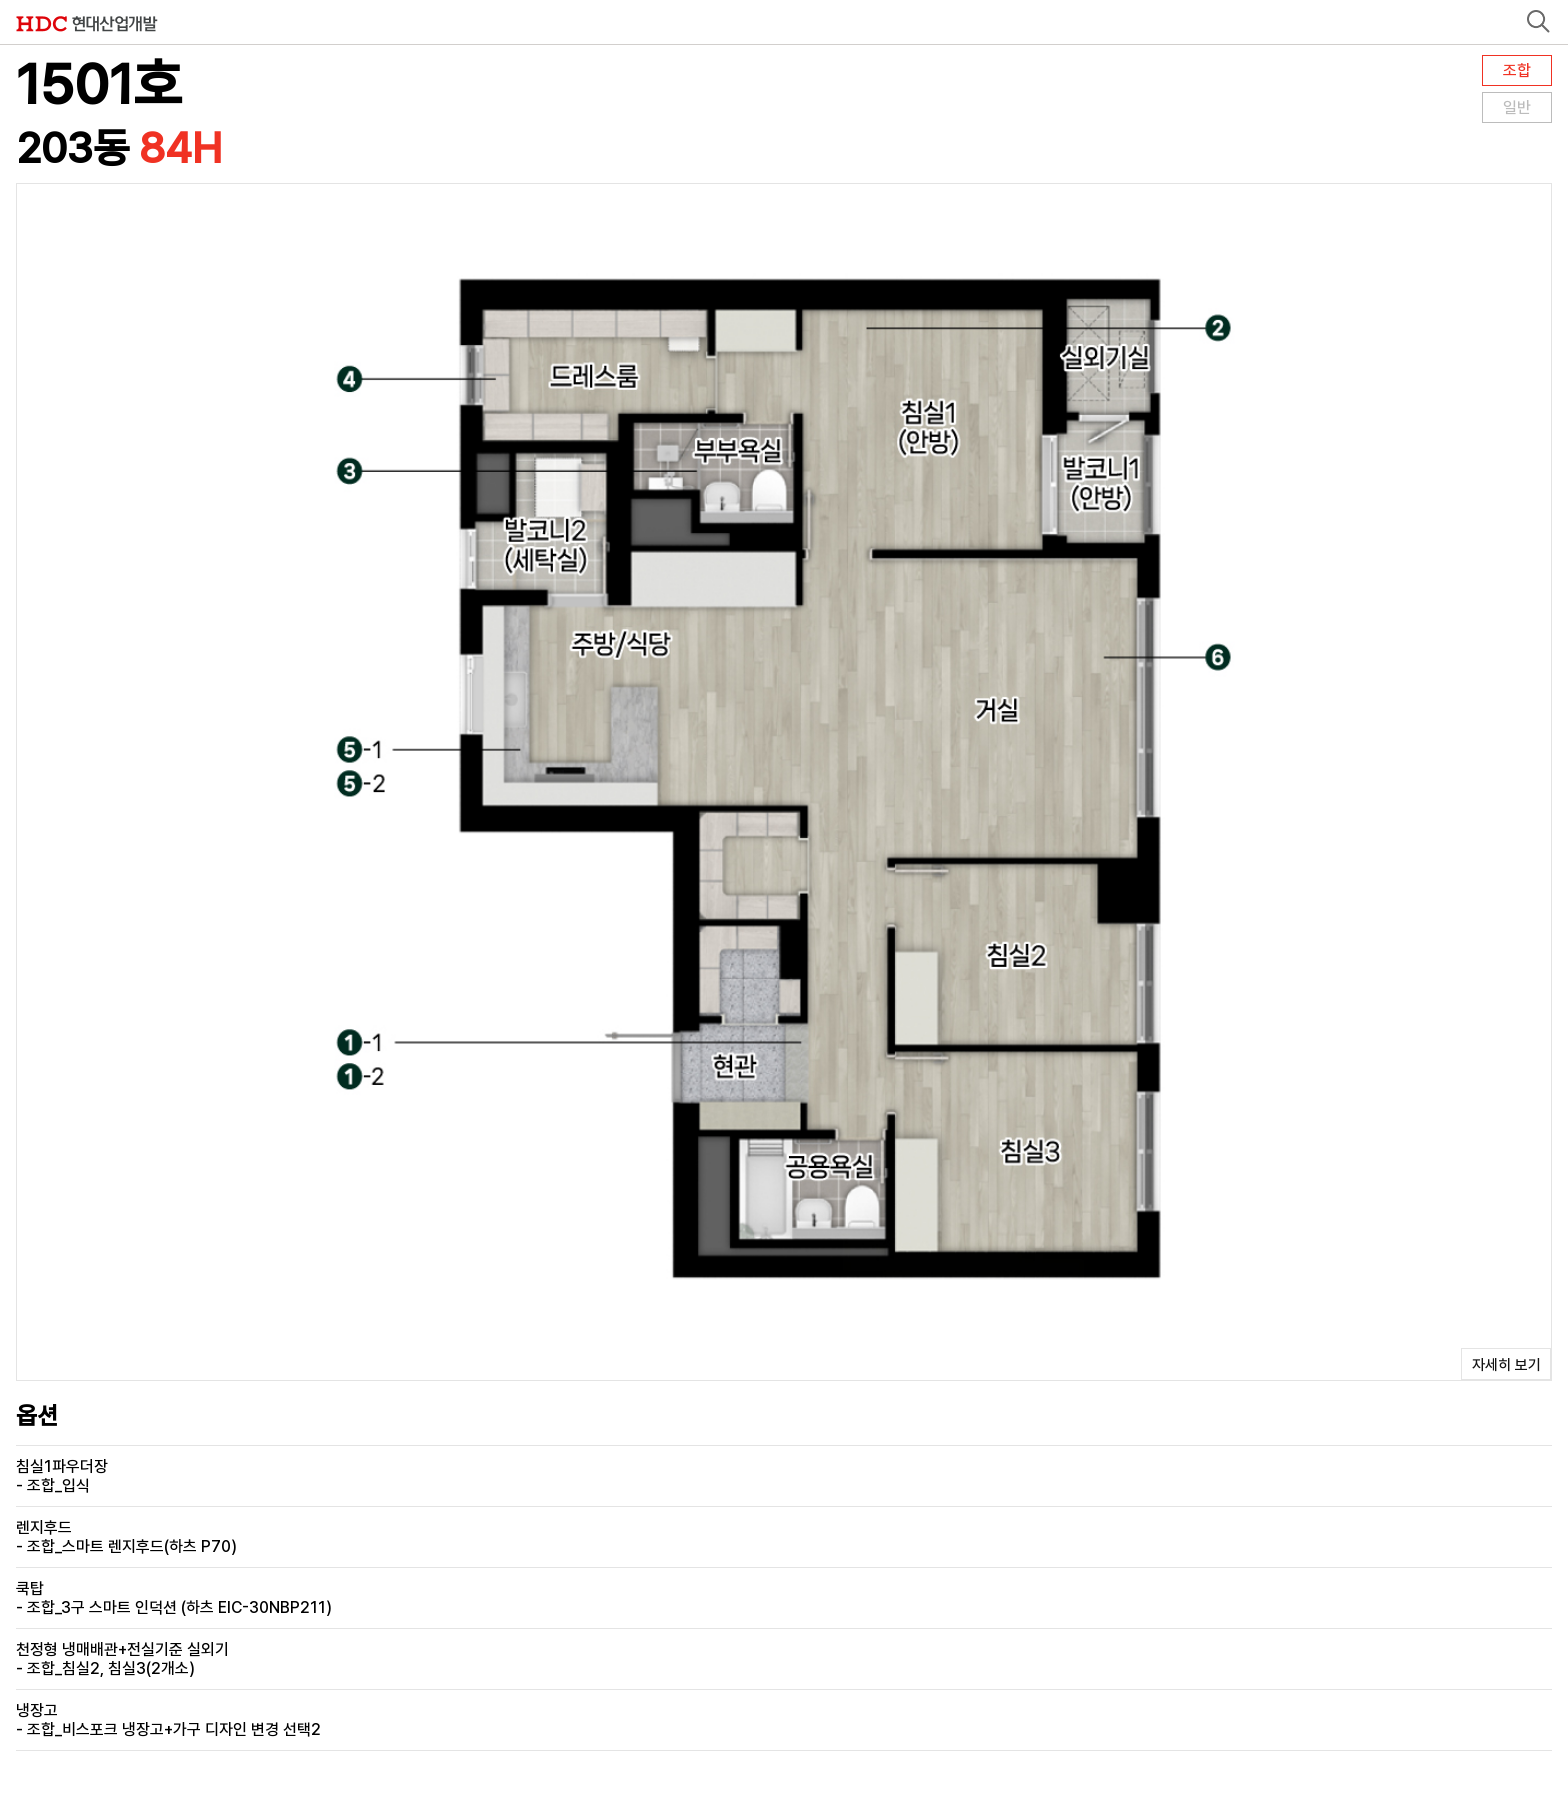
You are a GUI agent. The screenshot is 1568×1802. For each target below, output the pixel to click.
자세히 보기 (1506, 1365)
